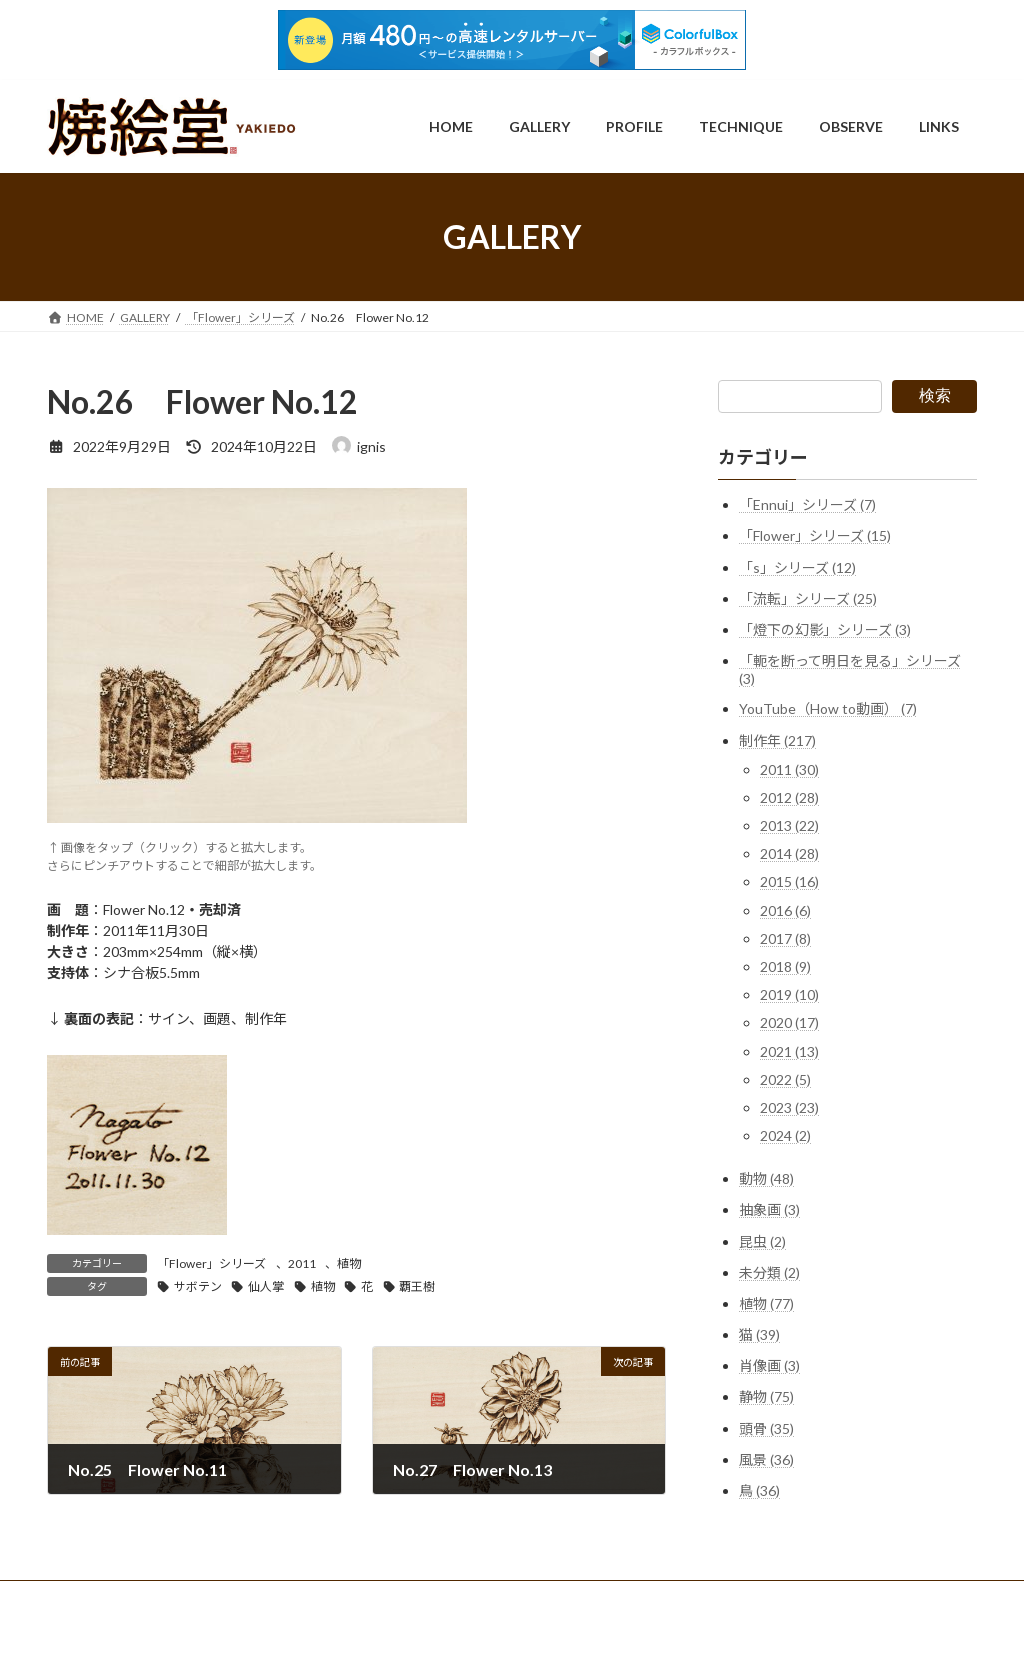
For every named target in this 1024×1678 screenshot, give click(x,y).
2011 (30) (789, 769)
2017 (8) (785, 938)
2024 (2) (785, 1135)
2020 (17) (789, 1022)
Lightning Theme (514, 1642)
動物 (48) (766, 1178)
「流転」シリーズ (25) (808, 598)
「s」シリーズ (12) (797, 567)
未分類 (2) (769, 1272)
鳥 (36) (759, 1490)
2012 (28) (789, 797)
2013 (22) (789, 825)
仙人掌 (266, 1286)
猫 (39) (759, 1334)
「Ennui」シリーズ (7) (807, 504)
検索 (935, 395)
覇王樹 (417, 1286)
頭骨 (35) (766, 1428)
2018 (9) (785, 966)
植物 (349, 1263)
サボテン (198, 1286)
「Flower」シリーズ (211, 1263)
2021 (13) (789, 1051)
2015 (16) (789, 882)
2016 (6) (785, 910)
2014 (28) (789, 853)
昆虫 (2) (762, 1241)
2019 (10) (789, 994)
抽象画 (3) (769, 1209)
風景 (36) (766, 1459)
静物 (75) (766, 1397)
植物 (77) (766, 1303)
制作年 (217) (777, 740)
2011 (302, 1263)
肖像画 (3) (769, 1365)
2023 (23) (789, 1107)
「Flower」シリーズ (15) (815, 535)
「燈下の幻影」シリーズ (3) (825, 629)
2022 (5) (785, 1079)
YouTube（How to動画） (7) (828, 708)
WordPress (425, 1642)
